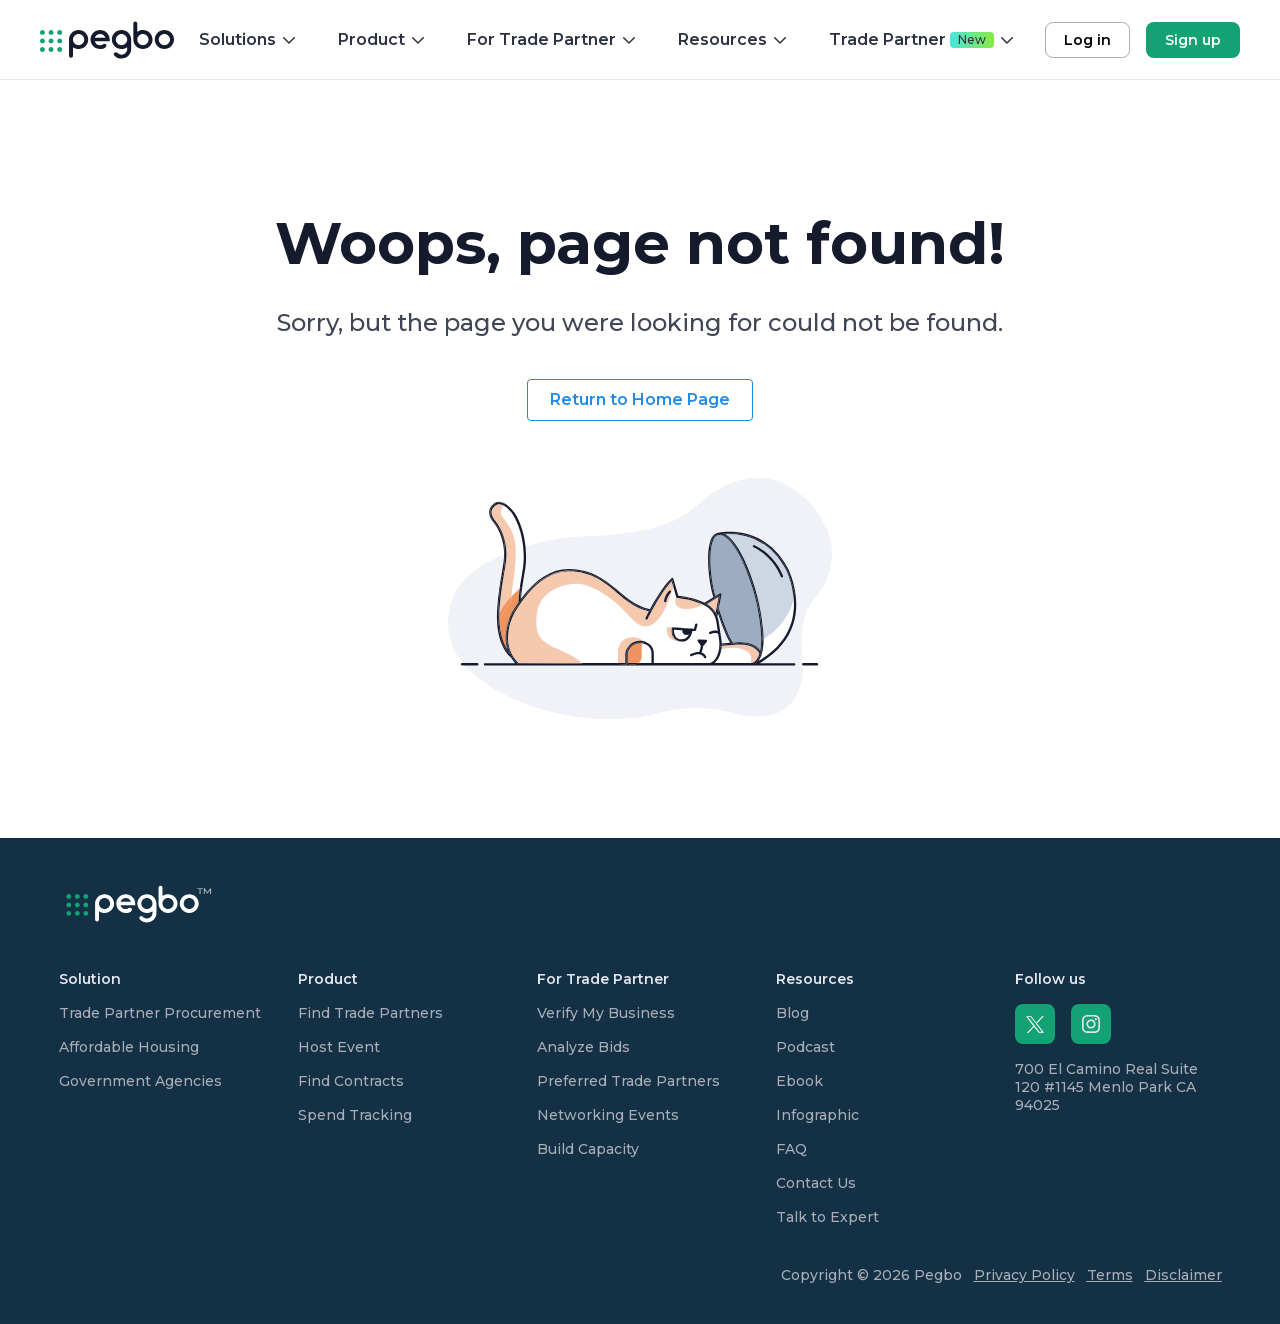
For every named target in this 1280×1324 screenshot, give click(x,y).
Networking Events (608, 1115)
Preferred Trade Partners (628, 1081)
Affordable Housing (129, 1047)
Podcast (805, 1047)
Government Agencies (140, 1081)
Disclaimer (1183, 1275)
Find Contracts (351, 1081)
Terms (1110, 1275)
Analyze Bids (583, 1047)
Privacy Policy (1024, 1275)
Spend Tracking (355, 1115)
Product (382, 39)
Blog (792, 1013)
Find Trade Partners (370, 1013)
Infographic (817, 1115)
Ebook (799, 1081)
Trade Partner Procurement (160, 1013)
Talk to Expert (827, 1217)
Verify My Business (606, 1013)
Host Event (339, 1047)
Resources (733, 39)
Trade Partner (922, 39)
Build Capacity (588, 1149)
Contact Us (816, 1183)
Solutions (248, 39)
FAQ (791, 1149)
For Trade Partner (552, 39)
